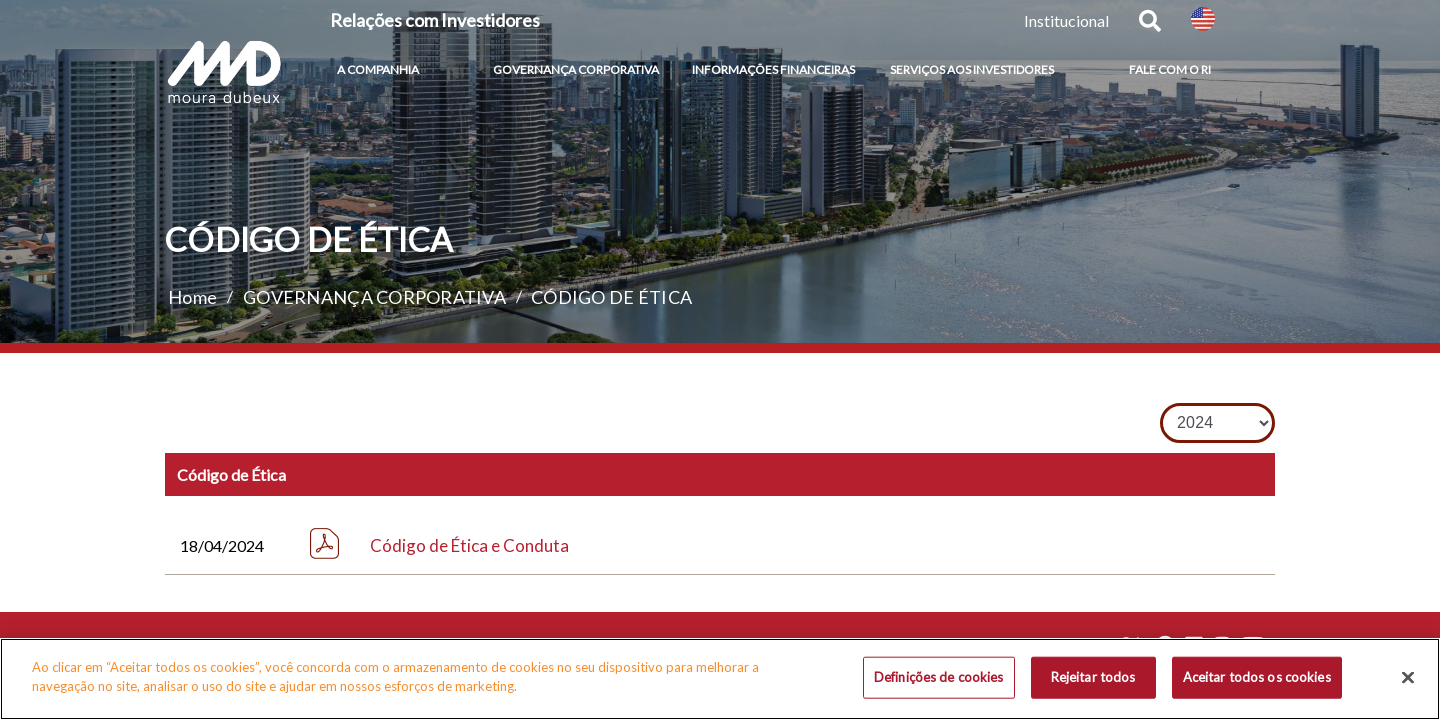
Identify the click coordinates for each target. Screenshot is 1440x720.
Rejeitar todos (1093, 678)
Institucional (1066, 20)
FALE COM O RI (1170, 69)
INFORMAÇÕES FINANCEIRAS (773, 69)
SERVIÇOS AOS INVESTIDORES (972, 69)
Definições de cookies (939, 678)
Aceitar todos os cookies (1257, 678)
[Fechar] (1408, 679)
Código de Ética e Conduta (469, 545)
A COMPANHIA (378, 69)
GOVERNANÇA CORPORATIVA (576, 69)
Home (192, 297)
